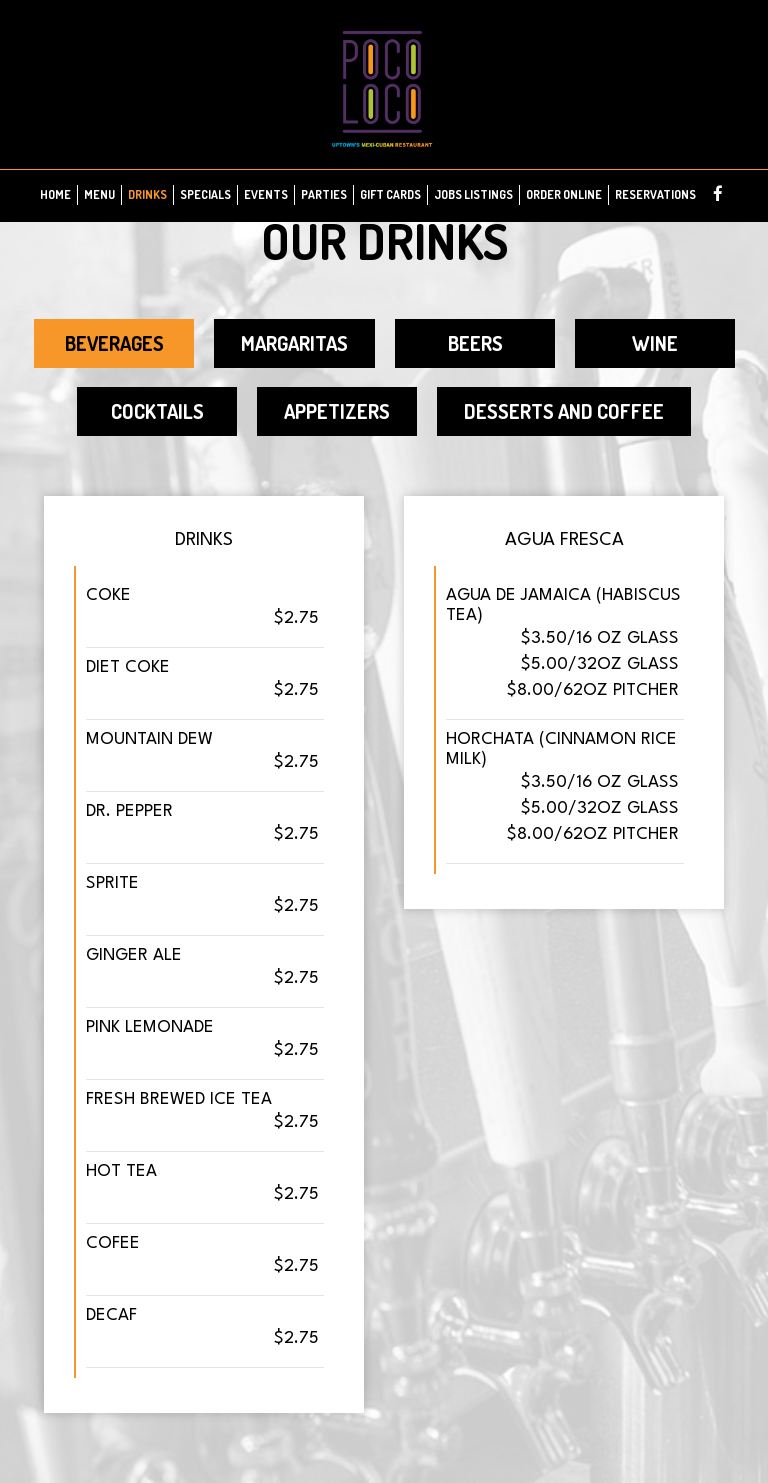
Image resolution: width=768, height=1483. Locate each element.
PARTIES (324, 194)
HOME (55, 194)
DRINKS (147, 194)
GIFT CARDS (390, 194)
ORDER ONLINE (564, 194)
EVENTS (266, 194)
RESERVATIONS (655, 194)
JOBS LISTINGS (473, 194)
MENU (99, 194)
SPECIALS (205, 194)
